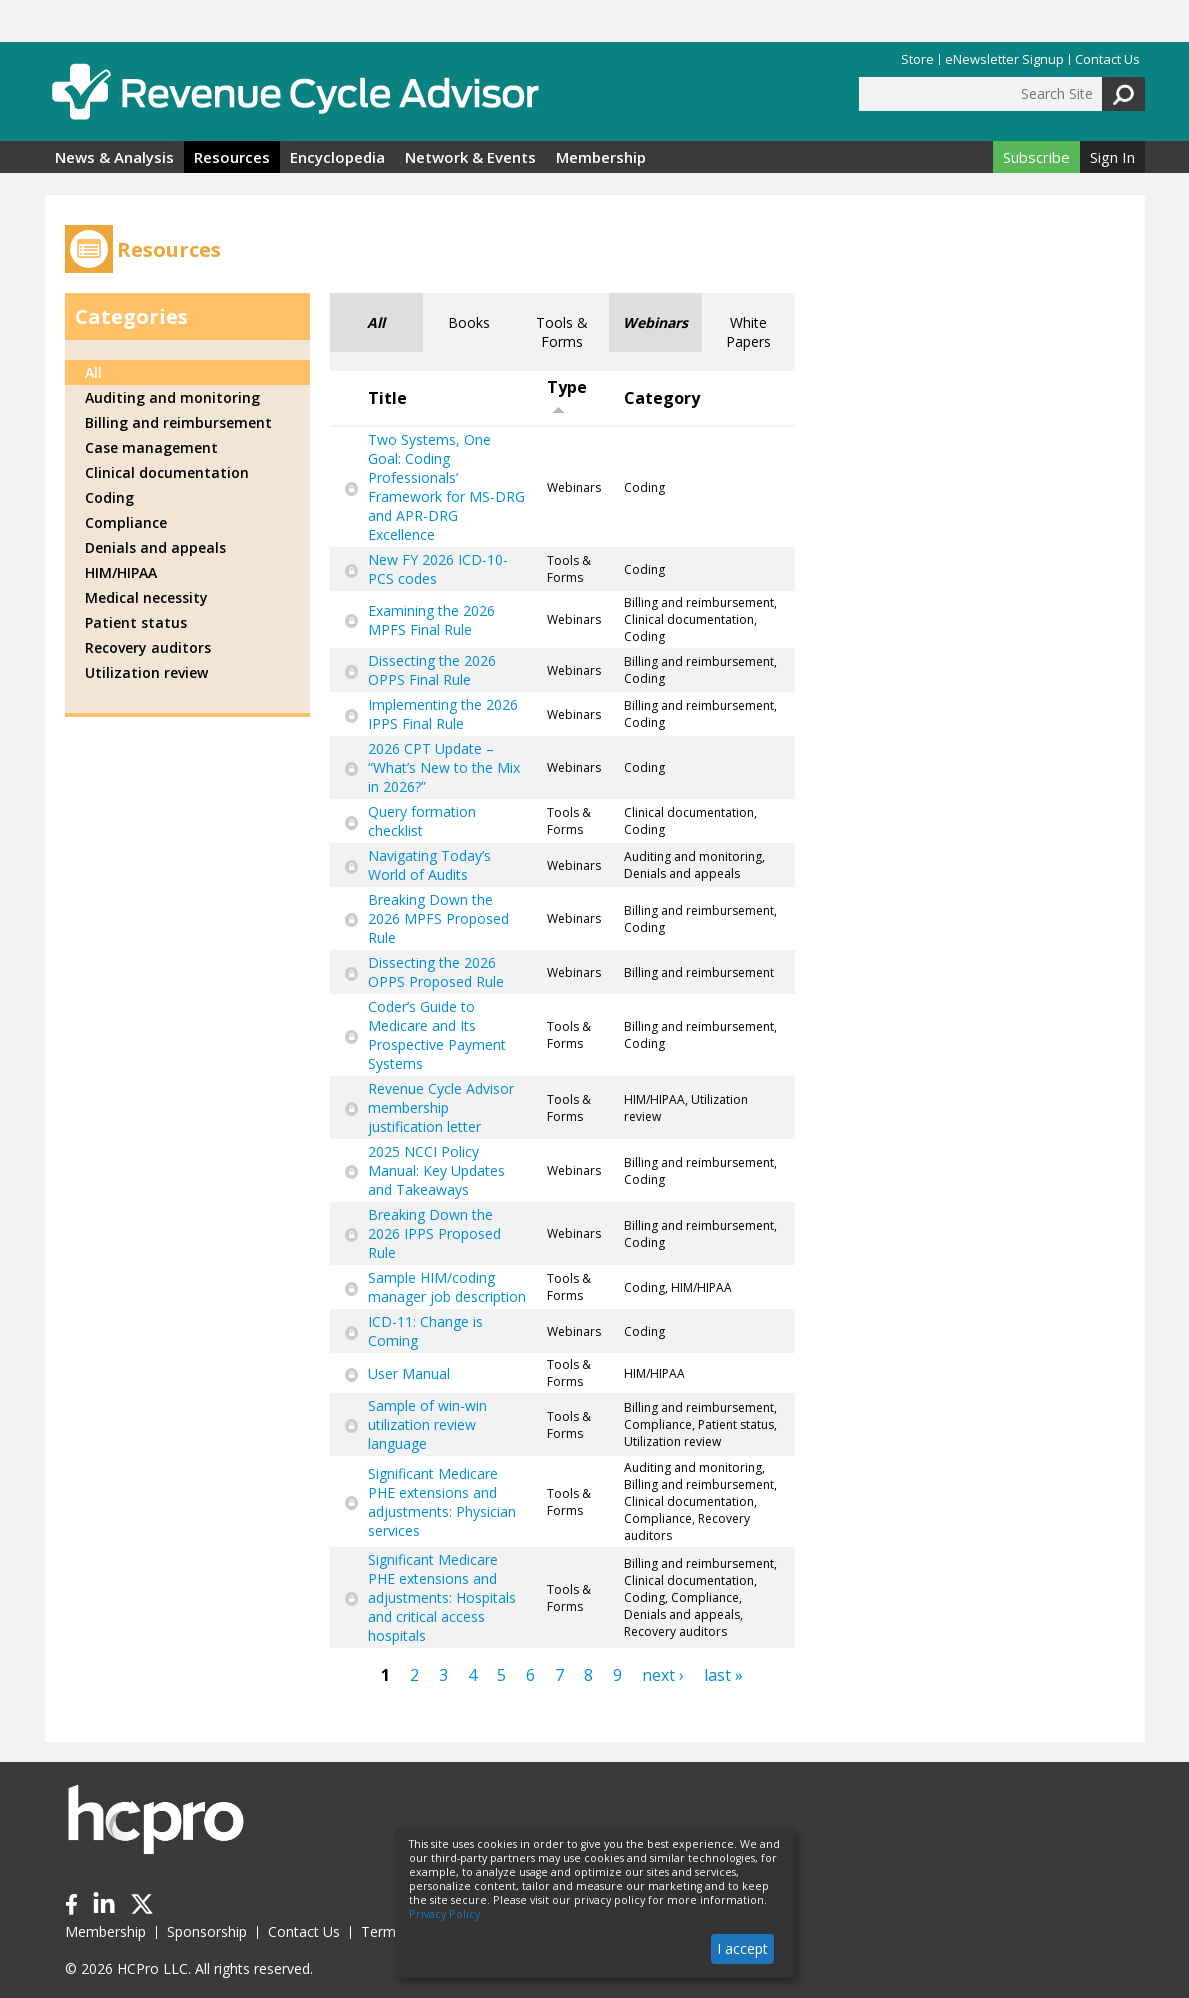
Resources (232, 157)
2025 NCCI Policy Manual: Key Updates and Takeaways (436, 1170)
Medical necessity (146, 597)
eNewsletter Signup (1004, 59)
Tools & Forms (562, 332)
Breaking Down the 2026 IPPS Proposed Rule (434, 1233)
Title (387, 398)
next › (663, 1675)
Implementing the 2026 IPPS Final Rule (443, 714)
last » (723, 1675)
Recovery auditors (148, 647)
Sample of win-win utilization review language (427, 1424)
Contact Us (1107, 59)
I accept (742, 1948)
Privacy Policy (444, 1914)
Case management (151, 447)
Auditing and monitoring (172, 397)
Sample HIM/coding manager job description (447, 1287)
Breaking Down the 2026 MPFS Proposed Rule (438, 918)
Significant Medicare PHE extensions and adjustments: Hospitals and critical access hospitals (442, 1597)
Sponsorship (207, 1931)
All (376, 322)
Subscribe (1036, 157)
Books (469, 322)
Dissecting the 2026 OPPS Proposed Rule (436, 972)
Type (567, 395)
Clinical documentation (167, 472)
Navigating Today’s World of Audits (429, 865)
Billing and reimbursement (178, 422)
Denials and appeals (155, 547)
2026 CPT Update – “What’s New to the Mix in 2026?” (444, 767)
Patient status (136, 622)
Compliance (126, 522)
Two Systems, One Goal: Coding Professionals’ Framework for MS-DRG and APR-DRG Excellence (446, 487)
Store (917, 59)
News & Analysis (114, 157)
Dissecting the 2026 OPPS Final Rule (432, 670)
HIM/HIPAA (121, 572)
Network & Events (470, 157)
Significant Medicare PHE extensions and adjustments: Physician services (442, 1502)
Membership (601, 157)
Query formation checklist (422, 821)
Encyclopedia (337, 157)
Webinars (655, 322)
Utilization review (146, 672)
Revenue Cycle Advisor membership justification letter (441, 1107)
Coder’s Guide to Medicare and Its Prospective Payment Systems (437, 1035)
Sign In (1112, 157)
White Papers (748, 332)
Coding (109, 497)
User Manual (409, 1373)
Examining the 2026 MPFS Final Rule (431, 620)
